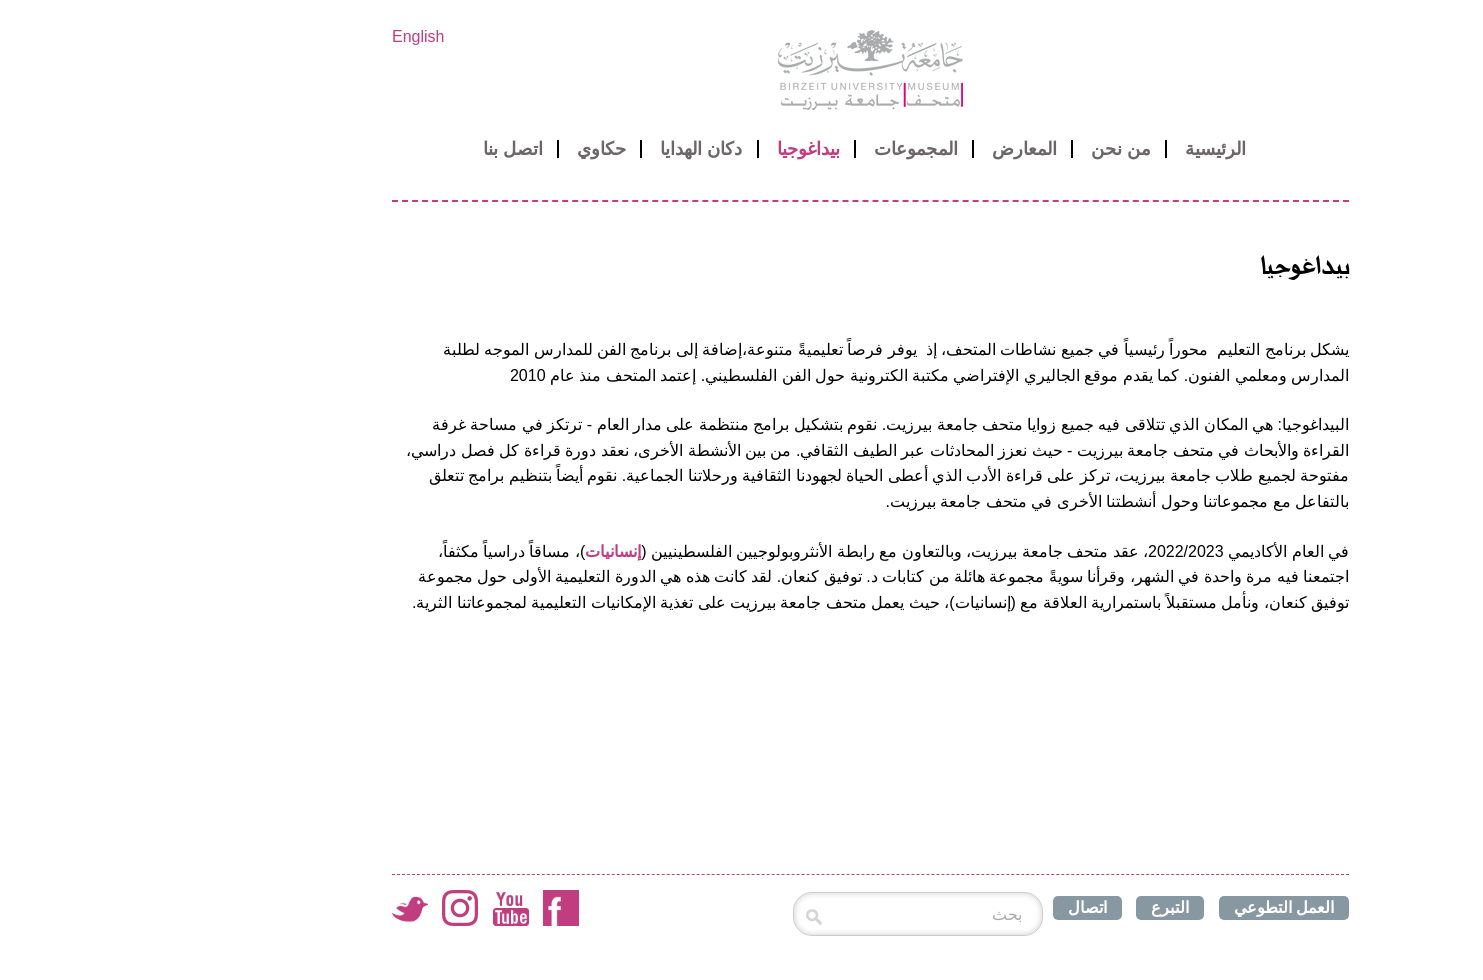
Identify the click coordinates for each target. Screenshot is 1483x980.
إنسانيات (484, 551)
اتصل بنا (384, 149)
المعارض (895, 149)
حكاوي (472, 149)
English (289, 36)
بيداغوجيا (679, 149)
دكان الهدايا (572, 149)
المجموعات (787, 149)
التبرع (1041, 907)
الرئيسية (1086, 149)
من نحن (992, 149)
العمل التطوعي (1155, 907)
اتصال (958, 907)
